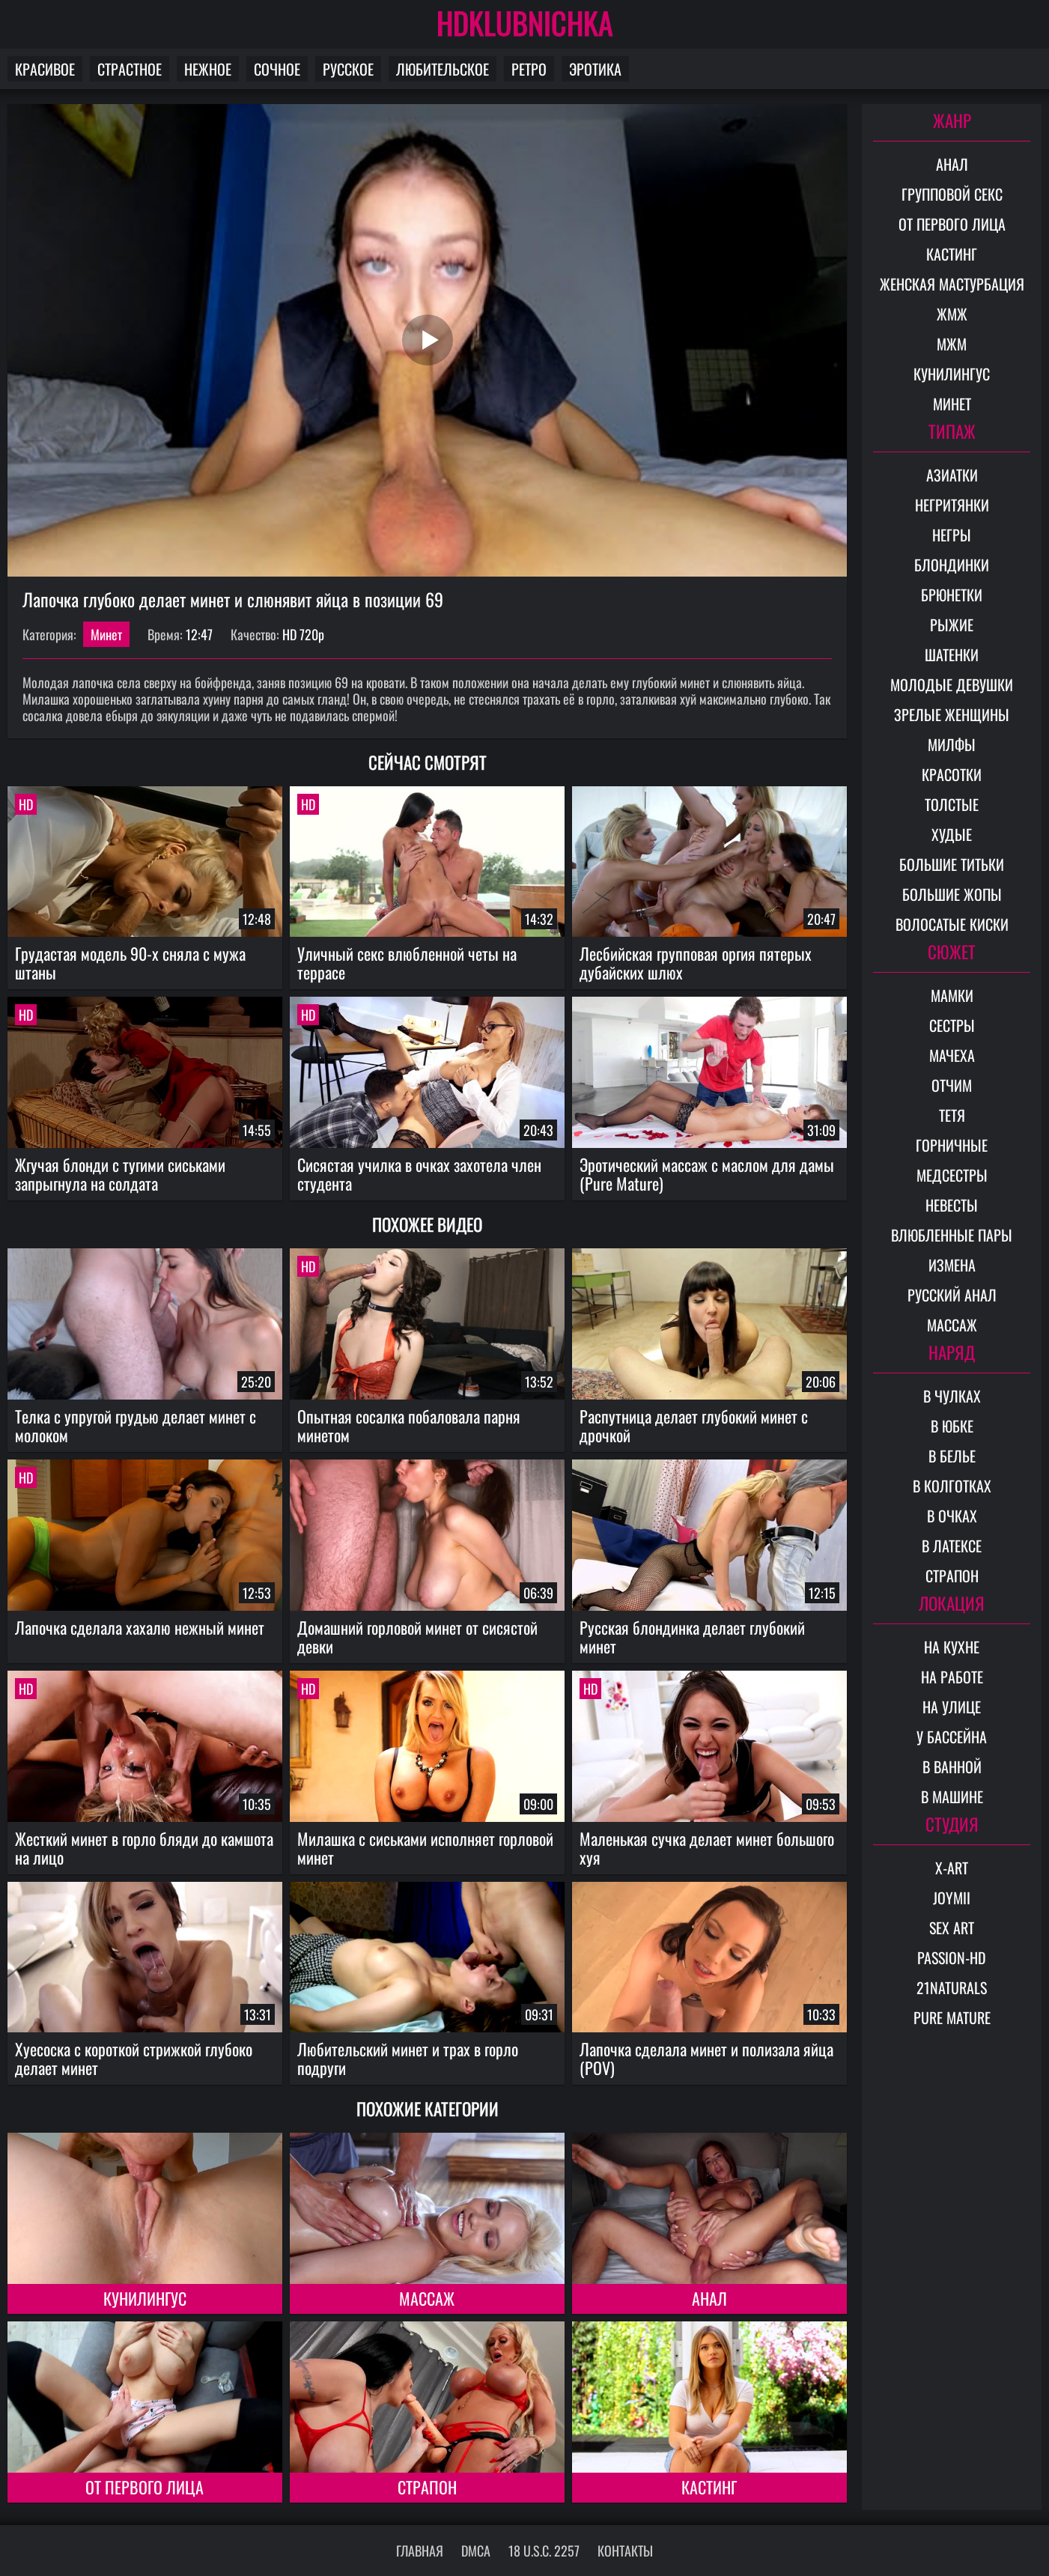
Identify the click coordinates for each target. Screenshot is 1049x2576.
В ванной (952, 1766)
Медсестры (952, 1175)
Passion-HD (951, 1957)
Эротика (595, 69)
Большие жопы (952, 894)
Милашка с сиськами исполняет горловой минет (425, 1847)
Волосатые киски (952, 924)
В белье (952, 1456)
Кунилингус (144, 2298)
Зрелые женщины (951, 714)
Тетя (952, 1115)
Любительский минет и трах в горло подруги (407, 2058)
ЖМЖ (952, 314)
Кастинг (709, 2487)
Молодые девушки (951, 684)
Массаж (426, 2298)
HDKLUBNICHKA (525, 22)
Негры (951, 534)
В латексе (952, 1545)
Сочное (277, 69)
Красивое (45, 69)
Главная (419, 2550)
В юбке (952, 1426)
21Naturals (951, 1987)
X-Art (951, 1867)
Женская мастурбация (952, 284)
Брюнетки (951, 594)
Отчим (951, 1085)
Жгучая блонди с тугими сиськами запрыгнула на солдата (120, 1173)
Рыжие (951, 624)
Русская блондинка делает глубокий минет (692, 1636)
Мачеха (952, 1055)
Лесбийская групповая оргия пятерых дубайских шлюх (696, 962)
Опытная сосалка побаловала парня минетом (408, 1425)
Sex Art (951, 1927)
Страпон (427, 2487)
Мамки (952, 995)
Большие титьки (951, 864)
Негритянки (952, 504)
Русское (348, 69)
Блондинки (951, 564)
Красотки (952, 774)
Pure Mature (952, 2017)
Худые (951, 834)
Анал (709, 2298)
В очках (952, 1515)
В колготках (952, 1485)
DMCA (475, 2550)
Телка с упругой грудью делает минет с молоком (135, 1425)
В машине (952, 1796)
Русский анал (952, 1295)
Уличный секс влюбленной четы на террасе (407, 962)
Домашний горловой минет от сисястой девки (417, 1636)
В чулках (952, 1396)
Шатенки (952, 654)
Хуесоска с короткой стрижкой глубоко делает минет (133, 2058)
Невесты (951, 1205)
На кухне (951, 1646)
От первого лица (144, 2487)
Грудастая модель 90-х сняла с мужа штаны (130, 962)
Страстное (129, 69)
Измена (952, 1265)
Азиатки (952, 475)
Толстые (952, 804)
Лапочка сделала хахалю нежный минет (139, 1627)
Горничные (952, 1145)
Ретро (529, 69)
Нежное (207, 69)
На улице (951, 1706)
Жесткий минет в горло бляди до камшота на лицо (144, 1847)
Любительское (442, 69)
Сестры (952, 1025)
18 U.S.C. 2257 (544, 2550)
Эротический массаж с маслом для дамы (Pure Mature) (707, 1173)
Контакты (625, 2550)
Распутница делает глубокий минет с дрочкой (694, 1425)
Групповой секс (952, 194)
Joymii (951, 1897)
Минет (106, 634)
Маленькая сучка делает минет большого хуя (707, 1847)
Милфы (952, 744)
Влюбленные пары (951, 1235)
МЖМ (952, 343)
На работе (952, 1676)
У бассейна (951, 1736)
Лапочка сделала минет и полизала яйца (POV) (706, 2058)
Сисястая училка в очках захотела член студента (419, 1173)
